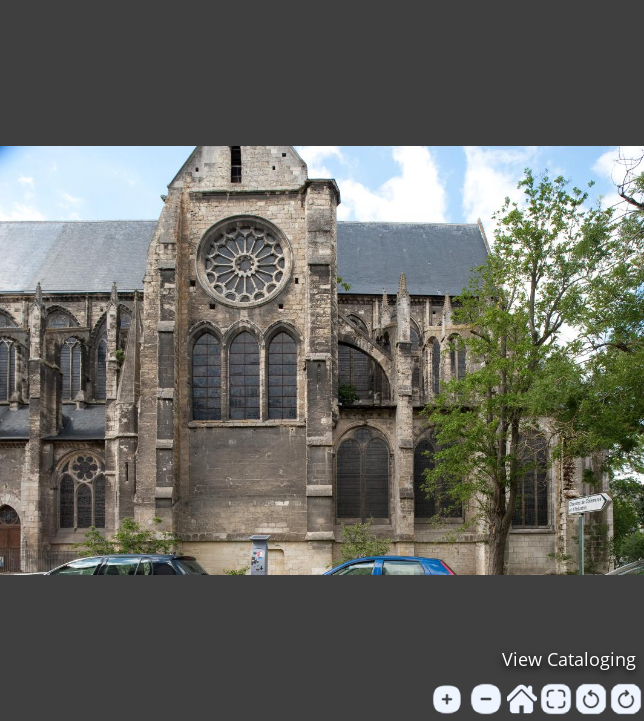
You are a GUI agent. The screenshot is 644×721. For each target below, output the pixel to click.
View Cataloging (569, 659)
